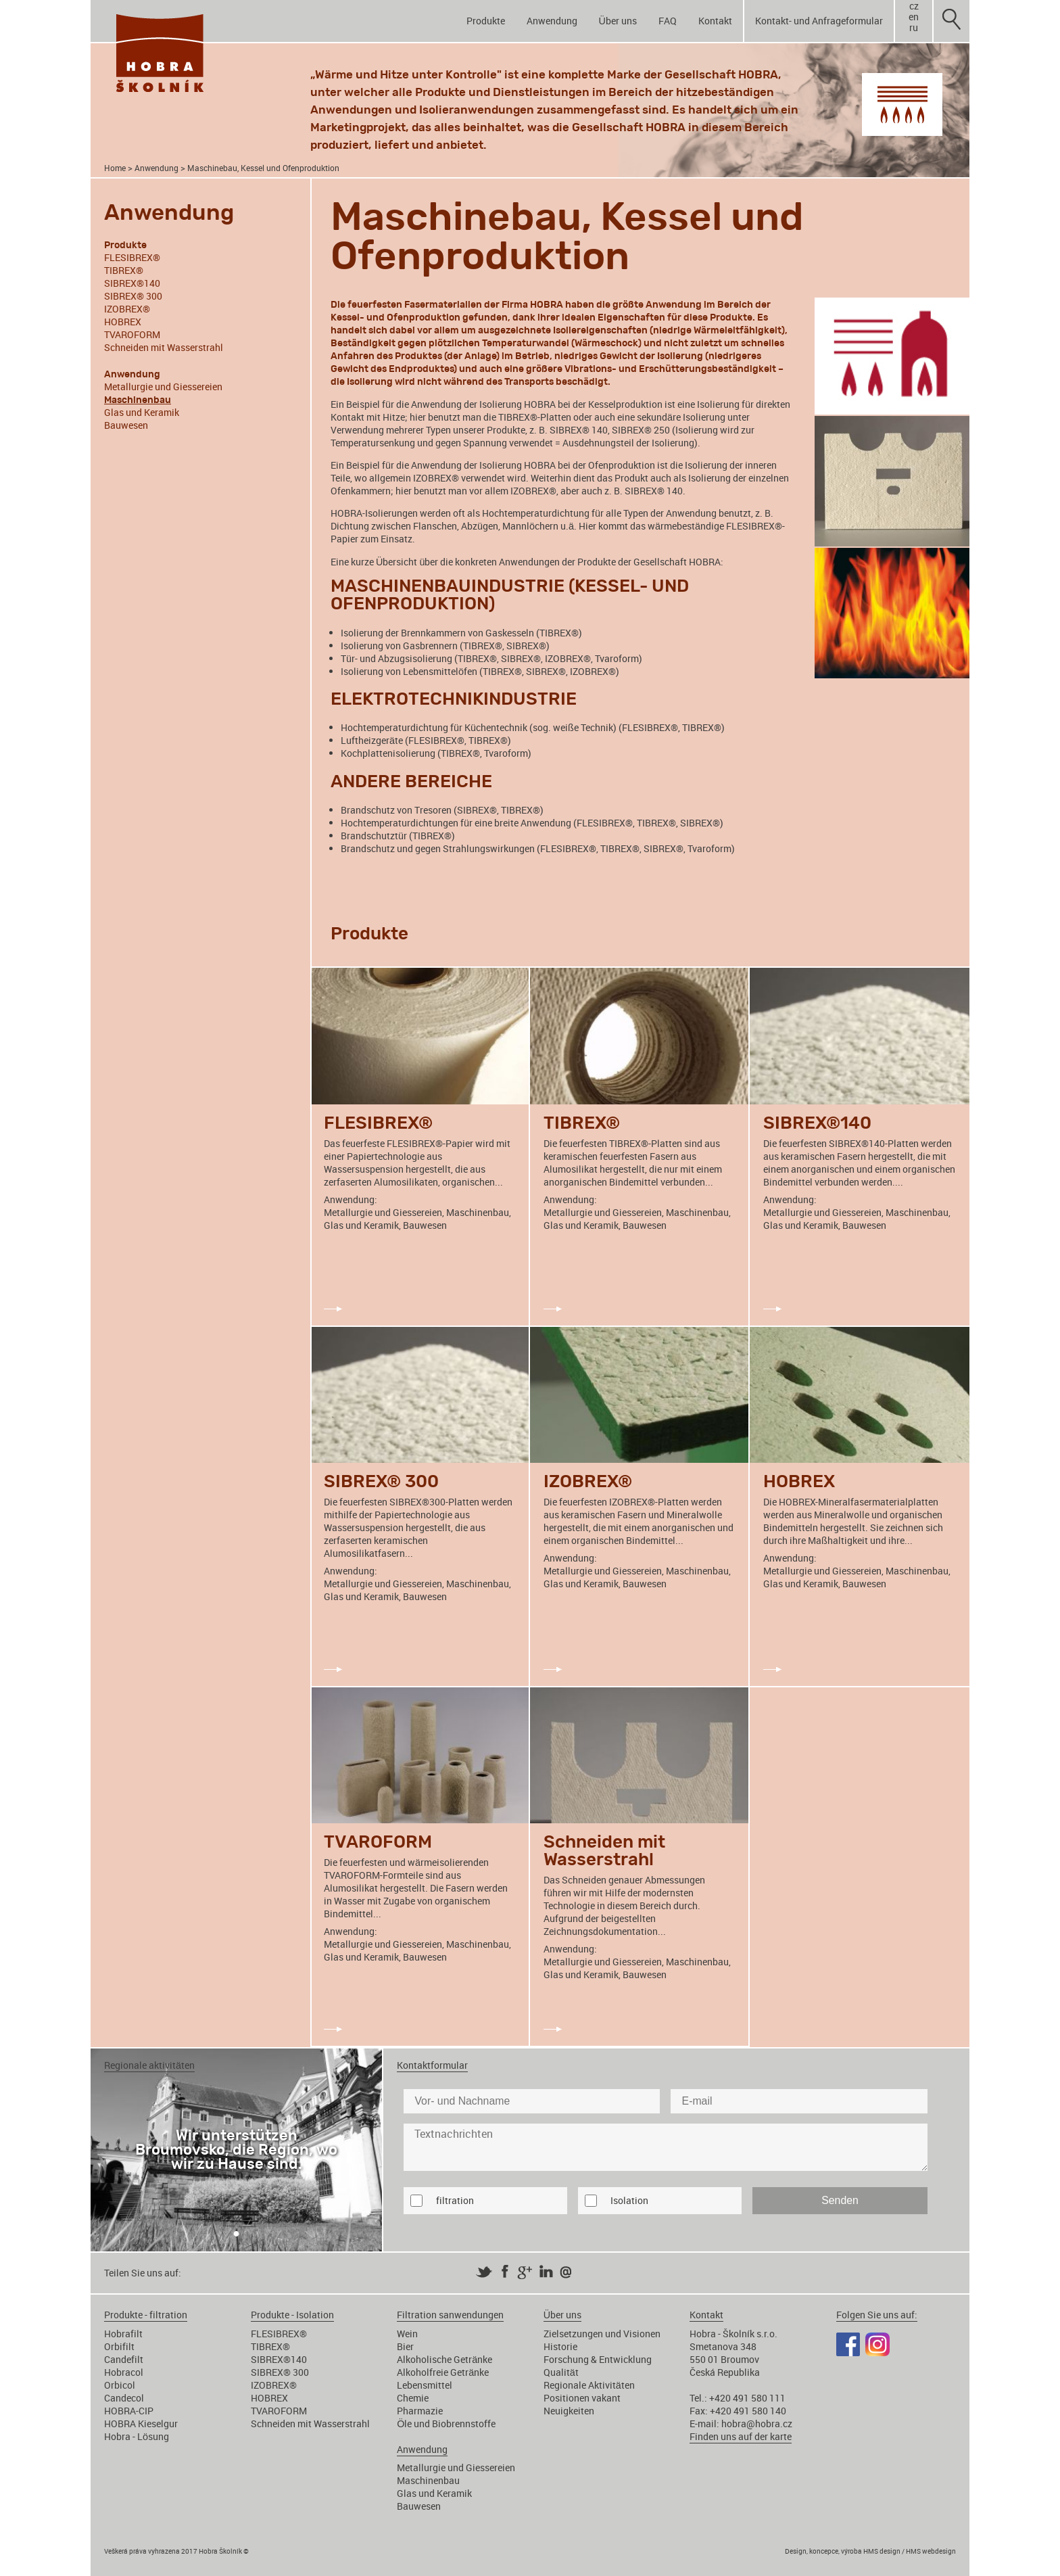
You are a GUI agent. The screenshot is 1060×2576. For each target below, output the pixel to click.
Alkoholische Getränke (444, 2359)
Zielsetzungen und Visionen (602, 2333)
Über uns (618, 20)
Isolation (629, 2200)
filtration (455, 2200)
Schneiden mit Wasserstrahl (163, 347)
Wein (407, 2333)
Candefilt (123, 2359)
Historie (560, 2346)
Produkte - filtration (145, 2314)
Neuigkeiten (569, 2410)
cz (914, 6)
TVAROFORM (132, 334)
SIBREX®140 (132, 283)
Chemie (413, 2397)
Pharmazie (420, 2410)
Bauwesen (126, 425)
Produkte (485, 20)
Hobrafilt (123, 2333)
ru (913, 27)
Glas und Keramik (141, 412)
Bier (405, 2346)
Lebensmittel (424, 2385)
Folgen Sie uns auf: (876, 2314)
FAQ (667, 20)
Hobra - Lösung (136, 2436)
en (914, 17)
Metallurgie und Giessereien (163, 386)
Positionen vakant (582, 2397)
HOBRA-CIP (128, 2410)
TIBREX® (123, 270)
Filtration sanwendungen (450, 2314)
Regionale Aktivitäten (589, 2385)
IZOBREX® (127, 308)
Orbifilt (119, 2346)
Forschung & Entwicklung (598, 2359)
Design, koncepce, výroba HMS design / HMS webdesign (870, 2551)
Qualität (561, 2372)
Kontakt (715, 20)
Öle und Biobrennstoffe (446, 2423)
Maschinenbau (428, 2480)
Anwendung (552, 20)
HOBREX (122, 321)
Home (115, 168)
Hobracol (123, 2372)
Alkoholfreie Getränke (443, 2372)
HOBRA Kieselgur (141, 2423)
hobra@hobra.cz (756, 2423)
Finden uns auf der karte (741, 2436)
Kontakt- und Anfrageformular (819, 20)
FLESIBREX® (132, 257)
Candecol (124, 2397)
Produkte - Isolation (292, 2314)
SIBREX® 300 (133, 295)
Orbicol (119, 2385)
